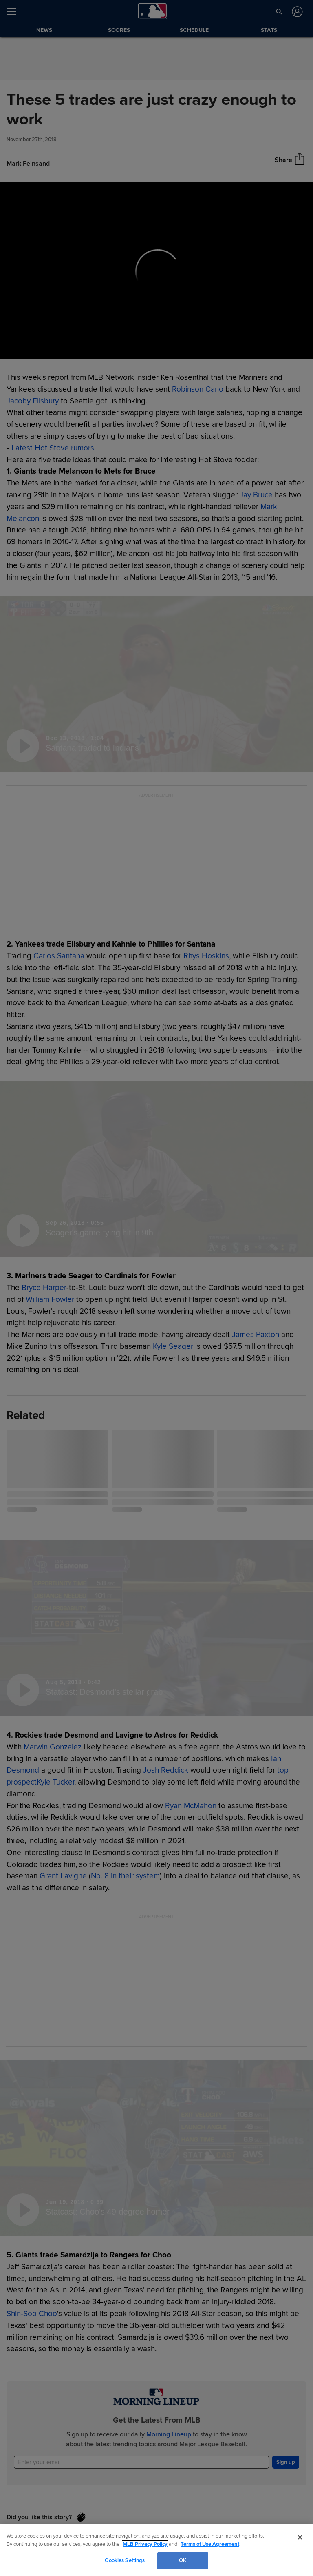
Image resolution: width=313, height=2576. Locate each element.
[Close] (300, 2537)
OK (182, 2560)
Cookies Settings (125, 2560)
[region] (156, 2550)
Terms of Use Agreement (210, 2544)
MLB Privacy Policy (145, 2544)
